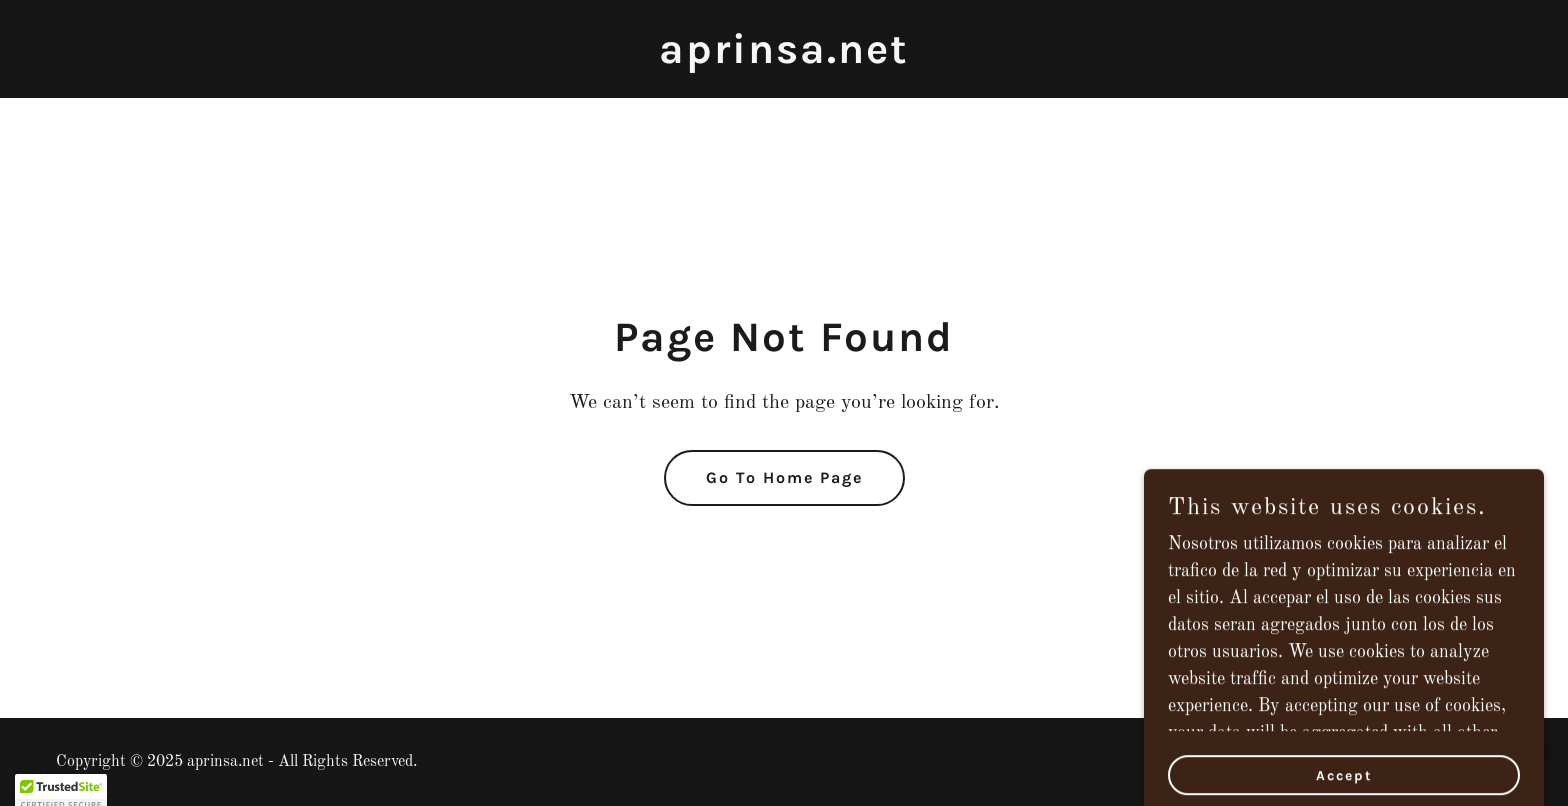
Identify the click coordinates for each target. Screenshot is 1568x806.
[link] (784, 58)
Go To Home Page (784, 477)
